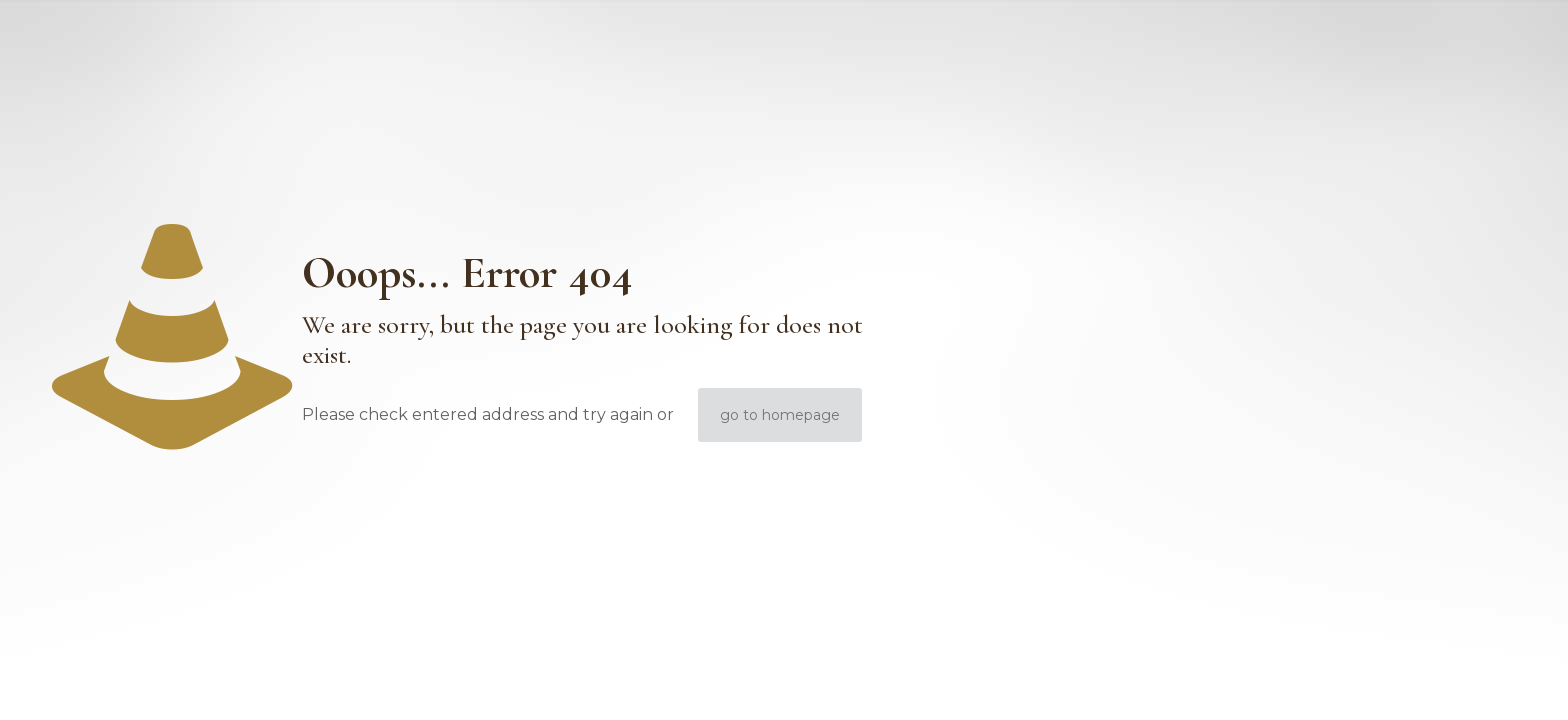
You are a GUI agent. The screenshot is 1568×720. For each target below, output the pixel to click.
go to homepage (780, 415)
